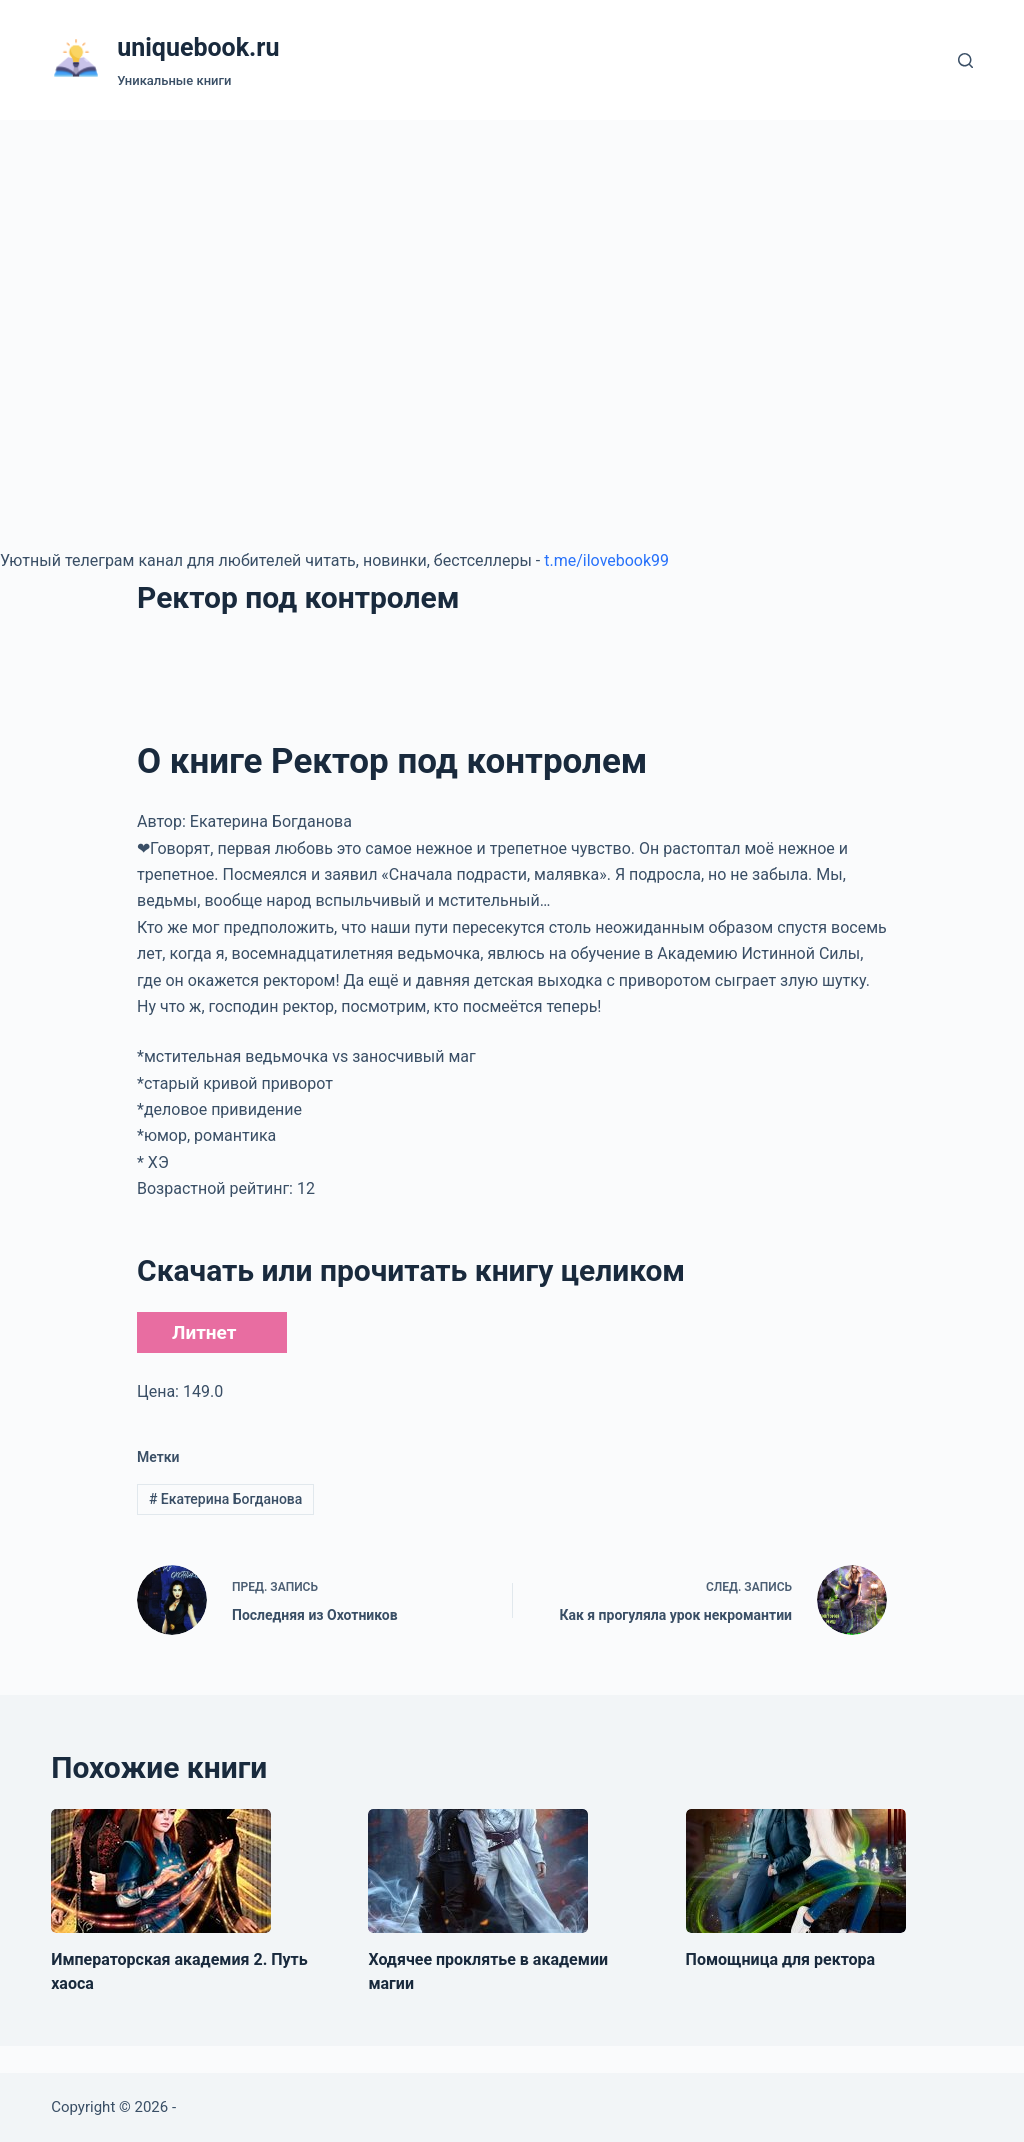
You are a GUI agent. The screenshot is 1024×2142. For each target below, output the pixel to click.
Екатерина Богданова (225, 1499)
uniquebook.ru (198, 47)
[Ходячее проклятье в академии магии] (478, 1871)
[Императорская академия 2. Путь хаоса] (161, 1871)
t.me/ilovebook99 (606, 560)
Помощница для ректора (781, 1959)
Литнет (204, 1332)
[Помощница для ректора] (796, 1871)
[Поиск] (965, 60)
